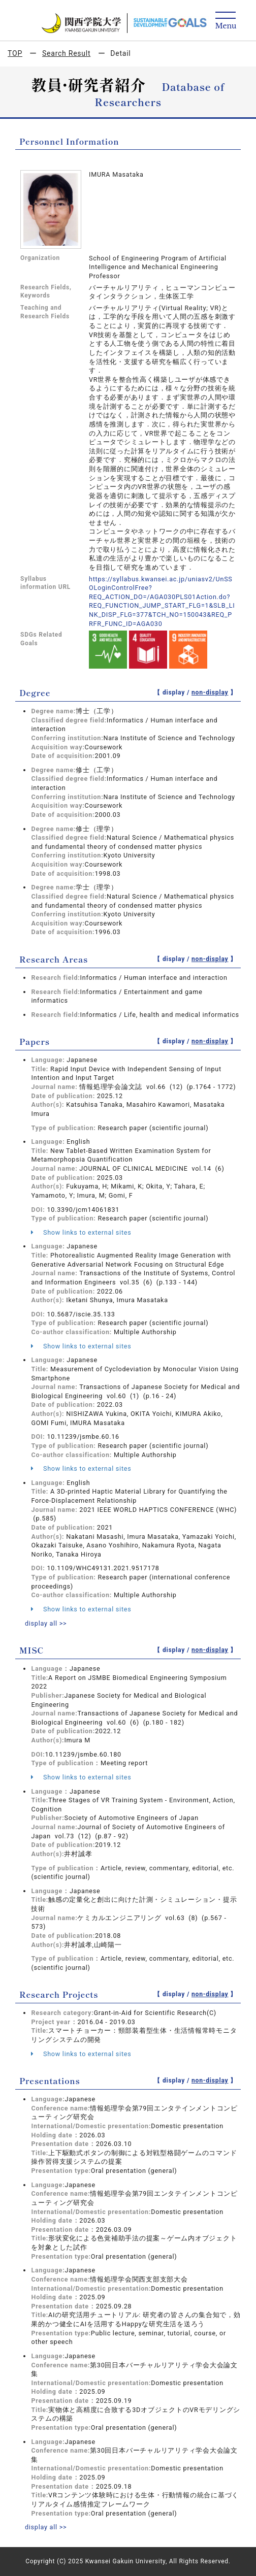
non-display (210, 692)
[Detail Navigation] (226, 21)
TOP (15, 53)
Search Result (66, 53)
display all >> (46, 1623)
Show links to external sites (81, 1232)
